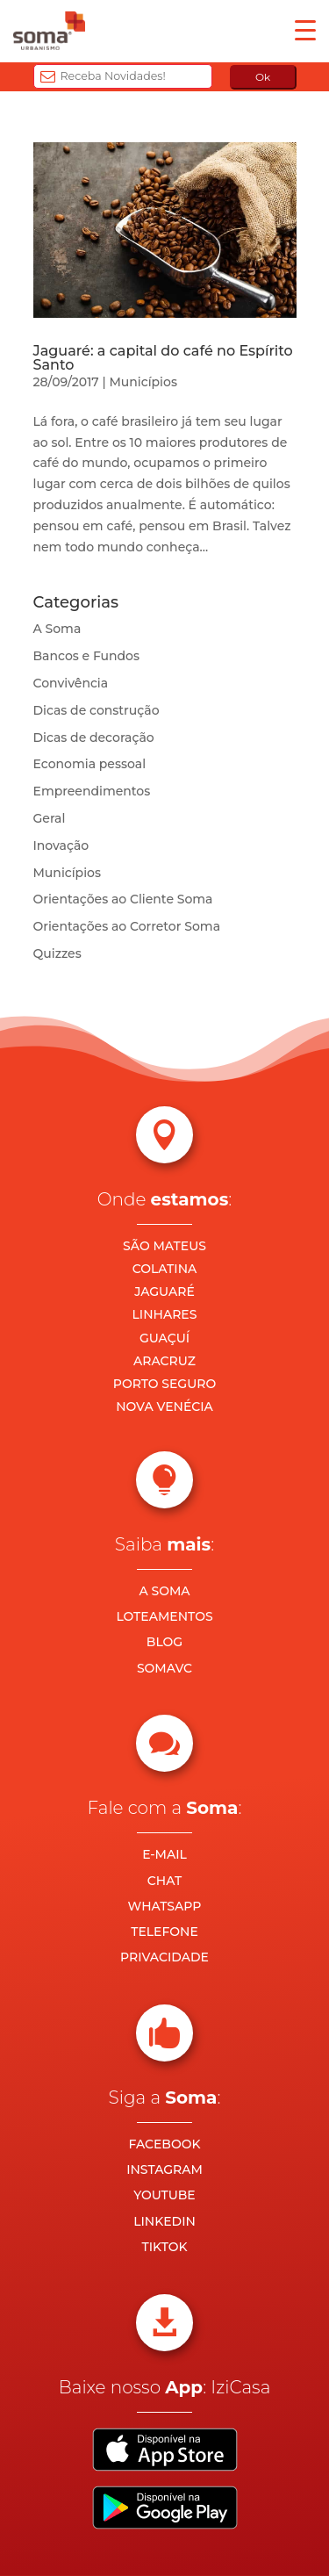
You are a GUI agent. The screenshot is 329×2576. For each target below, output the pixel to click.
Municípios (142, 382)
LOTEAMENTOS (164, 1616)
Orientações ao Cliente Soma (123, 899)
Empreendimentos (92, 791)
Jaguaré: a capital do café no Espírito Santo (163, 357)
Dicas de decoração (93, 737)
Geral (49, 818)
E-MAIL (164, 1854)
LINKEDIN (164, 2221)
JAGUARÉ (164, 1291)
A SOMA (164, 1591)
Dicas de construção (96, 710)
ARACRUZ (164, 1361)
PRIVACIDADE (164, 1957)
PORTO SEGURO (164, 1384)
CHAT (164, 1881)
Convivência (71, 683)
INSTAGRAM (164, 2169)
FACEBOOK (164, 2144)
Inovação (61, 845)
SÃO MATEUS (164, 1246)
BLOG (164, 1642)
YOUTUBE (164, 2195)
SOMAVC (164, 1668)
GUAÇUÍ (164, 1338)
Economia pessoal (90, 764)
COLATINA (164, 1269)
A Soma (57, 629)
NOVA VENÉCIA (164, 1406)
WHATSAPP (165, 1906)
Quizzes (57, 953)
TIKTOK (164, 2247)
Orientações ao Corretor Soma (127, 926)
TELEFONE (164, 1931)
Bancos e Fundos (86, 656)
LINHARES (164, 1314)
